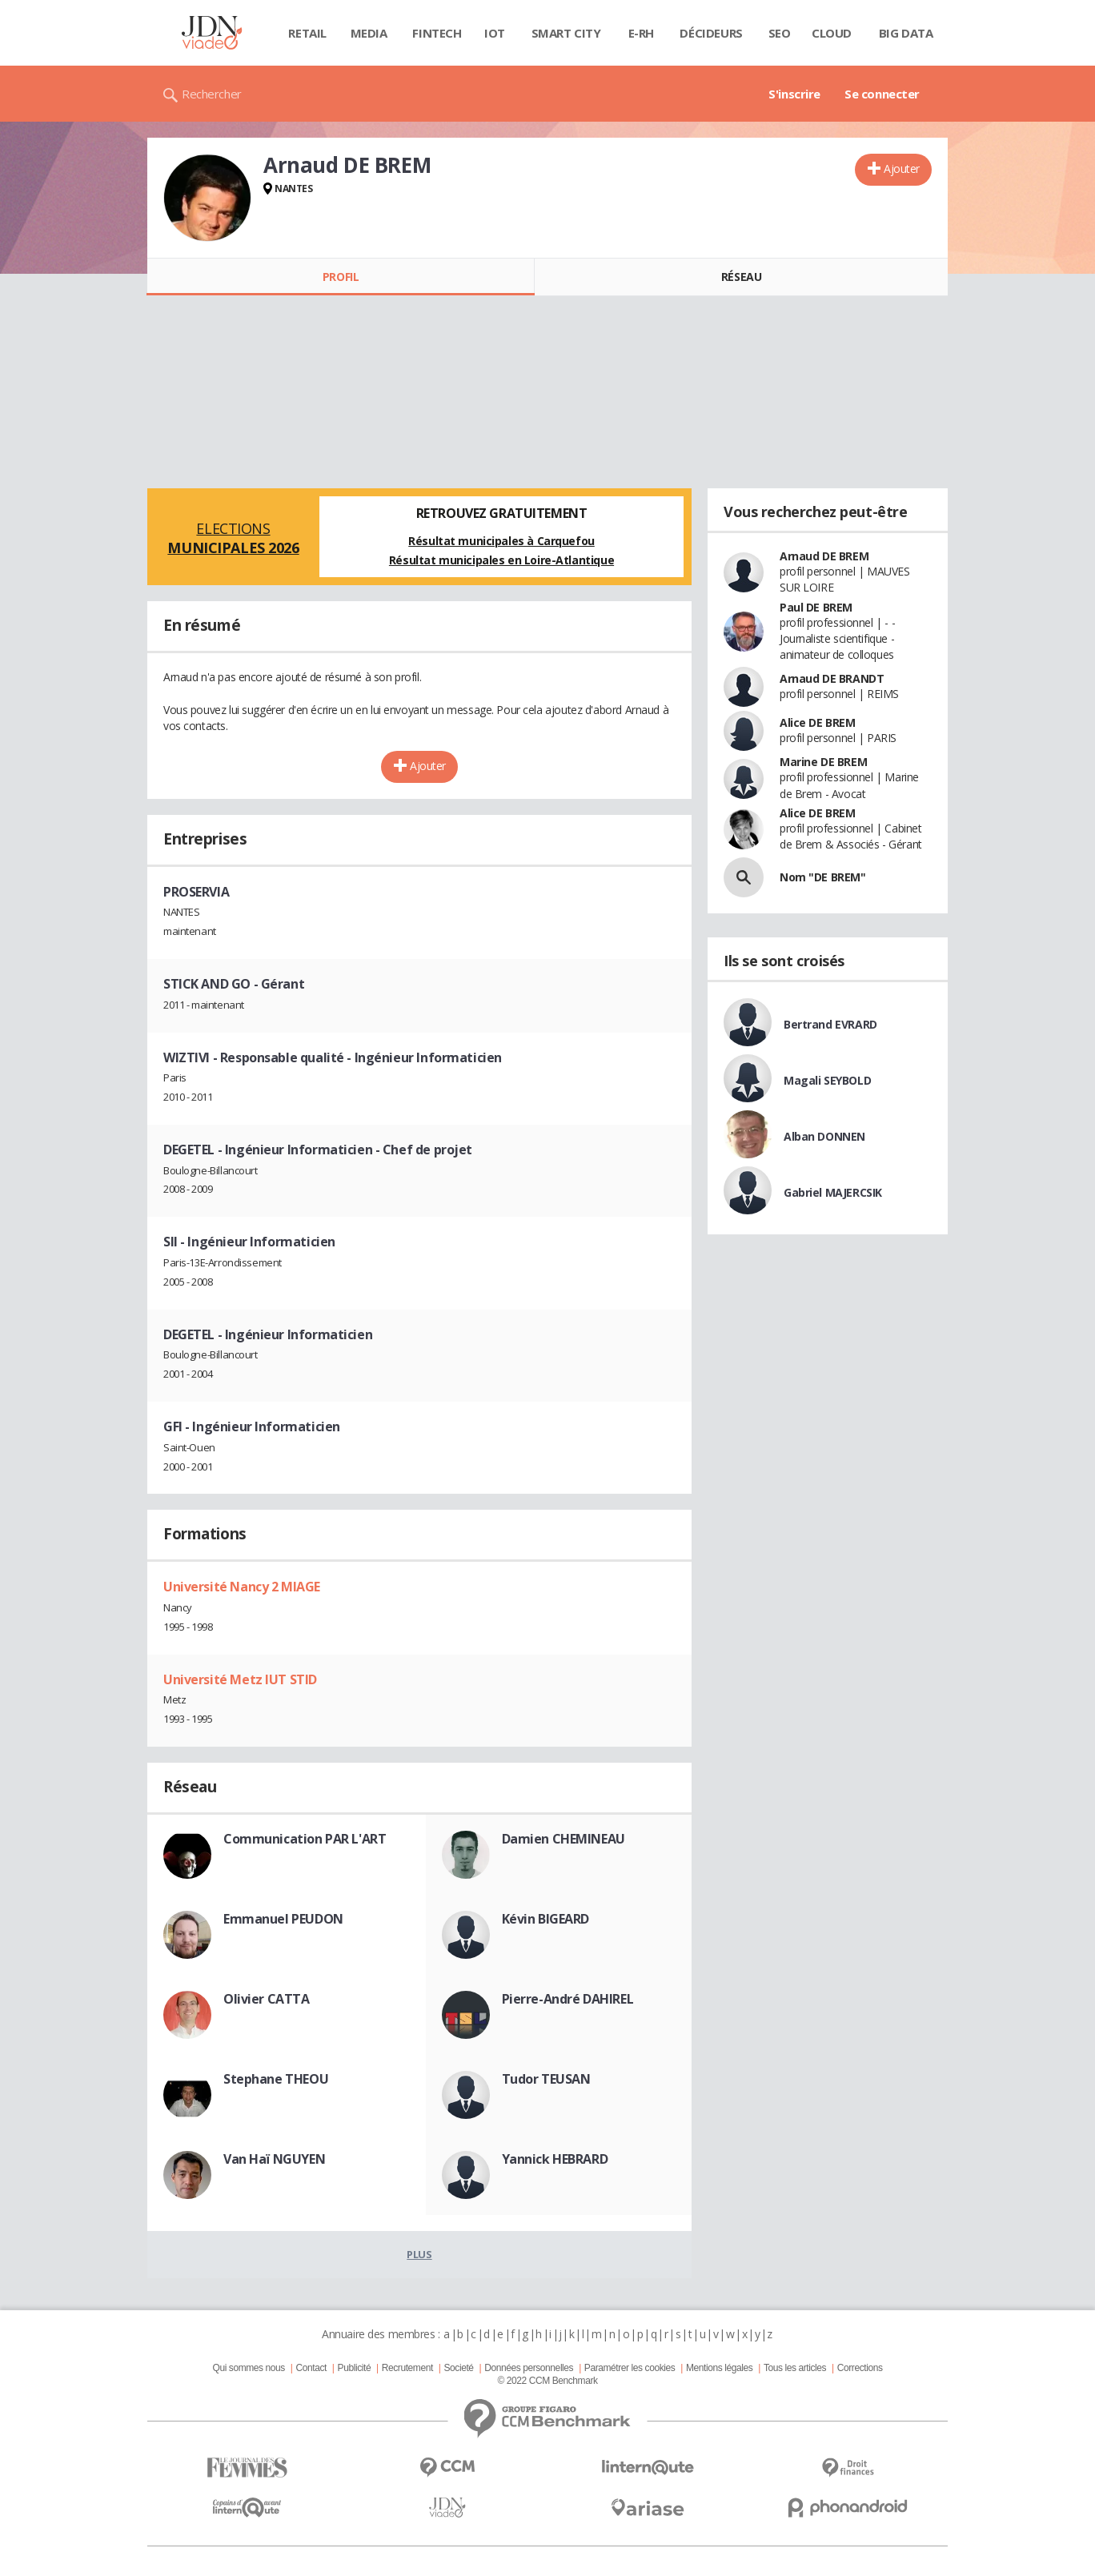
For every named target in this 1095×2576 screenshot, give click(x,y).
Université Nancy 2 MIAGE (241, 1586)
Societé (458, 2367)
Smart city (566, 33)
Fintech (436, 33)
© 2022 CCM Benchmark (547, 2380)
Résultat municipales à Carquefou (501, 540)
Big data (906, 33)
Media (369, 33)
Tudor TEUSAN (546, 2079)
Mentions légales (719, 2367)
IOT (494, 33)
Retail (307, 33)
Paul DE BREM (816, 607)
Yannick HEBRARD (555, 2159)
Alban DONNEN (824, 1136)
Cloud (832, 33)
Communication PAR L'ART (304, 1839)
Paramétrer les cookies (629, 2367)
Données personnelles (528, 2367)
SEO (779, 33)
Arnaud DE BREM (824, 556)
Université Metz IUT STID (240, 1679)
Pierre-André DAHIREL (568, 1999)
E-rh (641, 33)
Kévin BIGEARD (546, 1919)
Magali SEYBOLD (827, 1080)
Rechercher (212, 94)
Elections (233, 538)
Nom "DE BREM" (823, 877)
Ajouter (902, 168)
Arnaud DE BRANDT (832, 678)
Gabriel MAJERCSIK (833, 1192)
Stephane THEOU (275, 2079)
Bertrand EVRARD (830, 1024)
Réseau (741, 276)
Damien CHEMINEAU (563, 1839)
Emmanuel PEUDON (283, 1919)
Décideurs (711, 33)
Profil (341, 276)
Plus (419, 2254)
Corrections (860, 2367)
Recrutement (407, 2367)
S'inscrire (794, 94)
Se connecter (882, 94)
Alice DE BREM (818, 722)
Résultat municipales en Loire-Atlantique (501, 560)
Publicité (354, 2367)
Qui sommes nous (248, 2367)
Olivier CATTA (266, 1999)
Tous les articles (795, 2367)
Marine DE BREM (823, 761)
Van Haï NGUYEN (274, 2159)
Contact (311, 2367)
